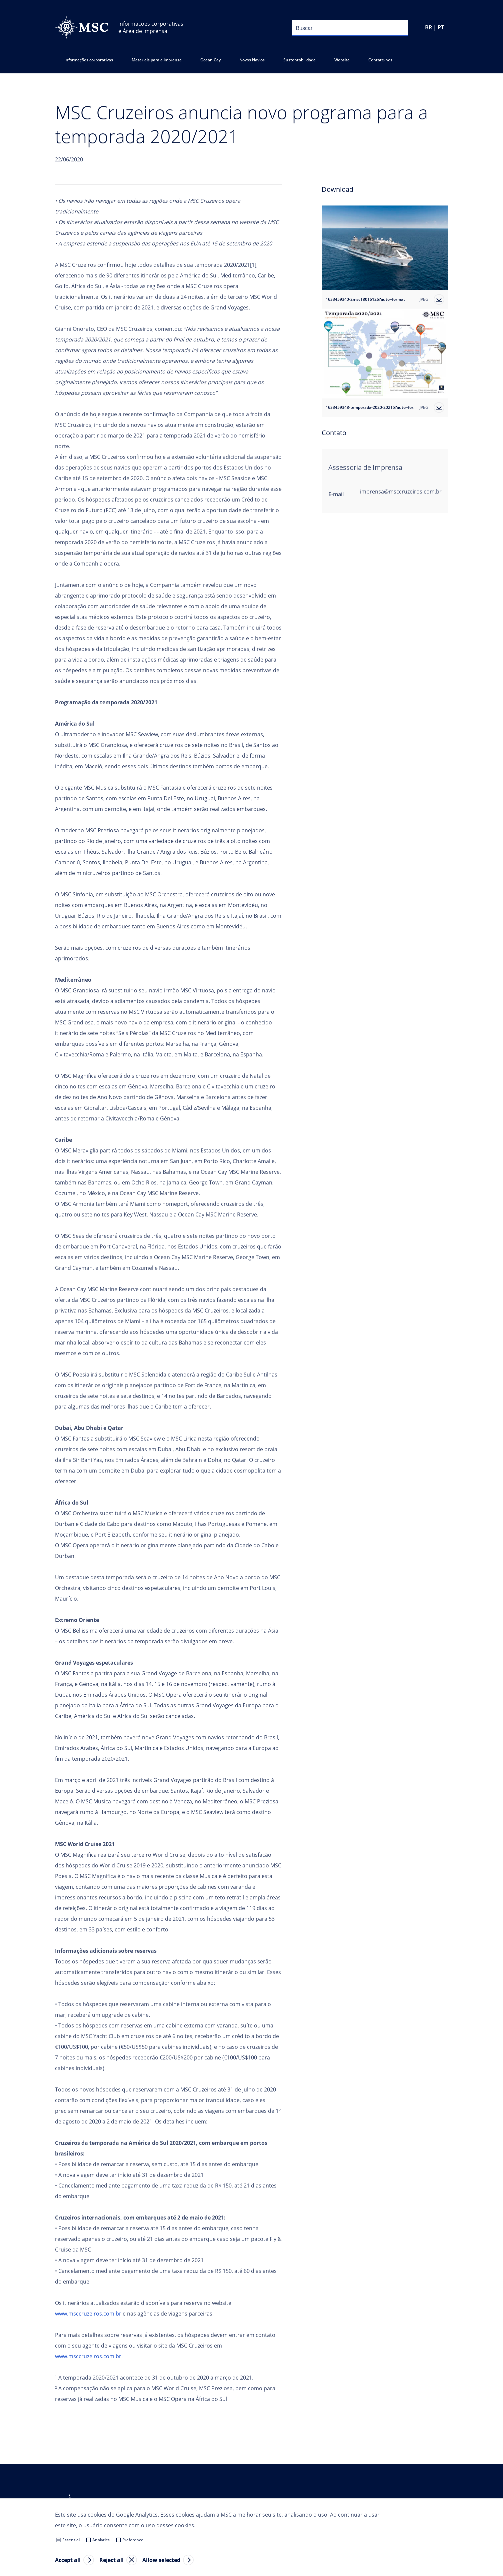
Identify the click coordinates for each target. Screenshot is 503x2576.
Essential (71, 2540)
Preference (132, 2540)
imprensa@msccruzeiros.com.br (401, 491)
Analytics (101, 2540)
